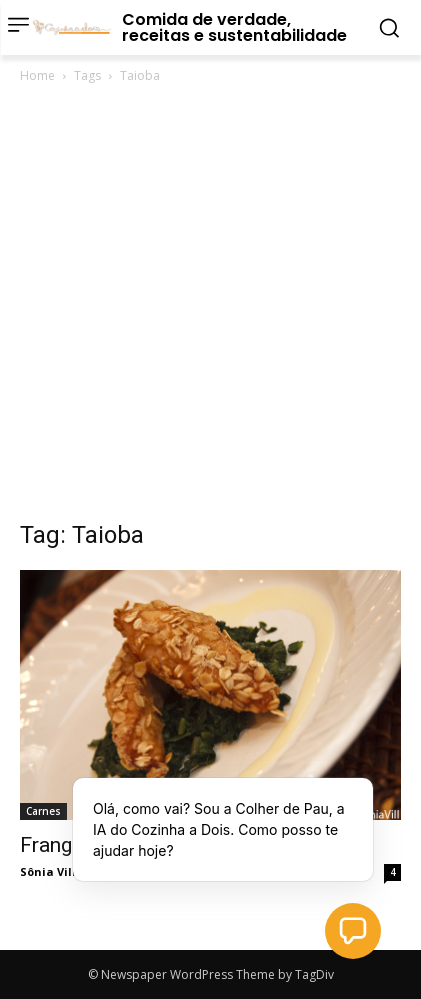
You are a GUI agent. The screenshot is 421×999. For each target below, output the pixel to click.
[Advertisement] (210, 307)
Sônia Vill (48, 871)
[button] (353, 931)
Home (37, 75)
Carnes (43, 811)
